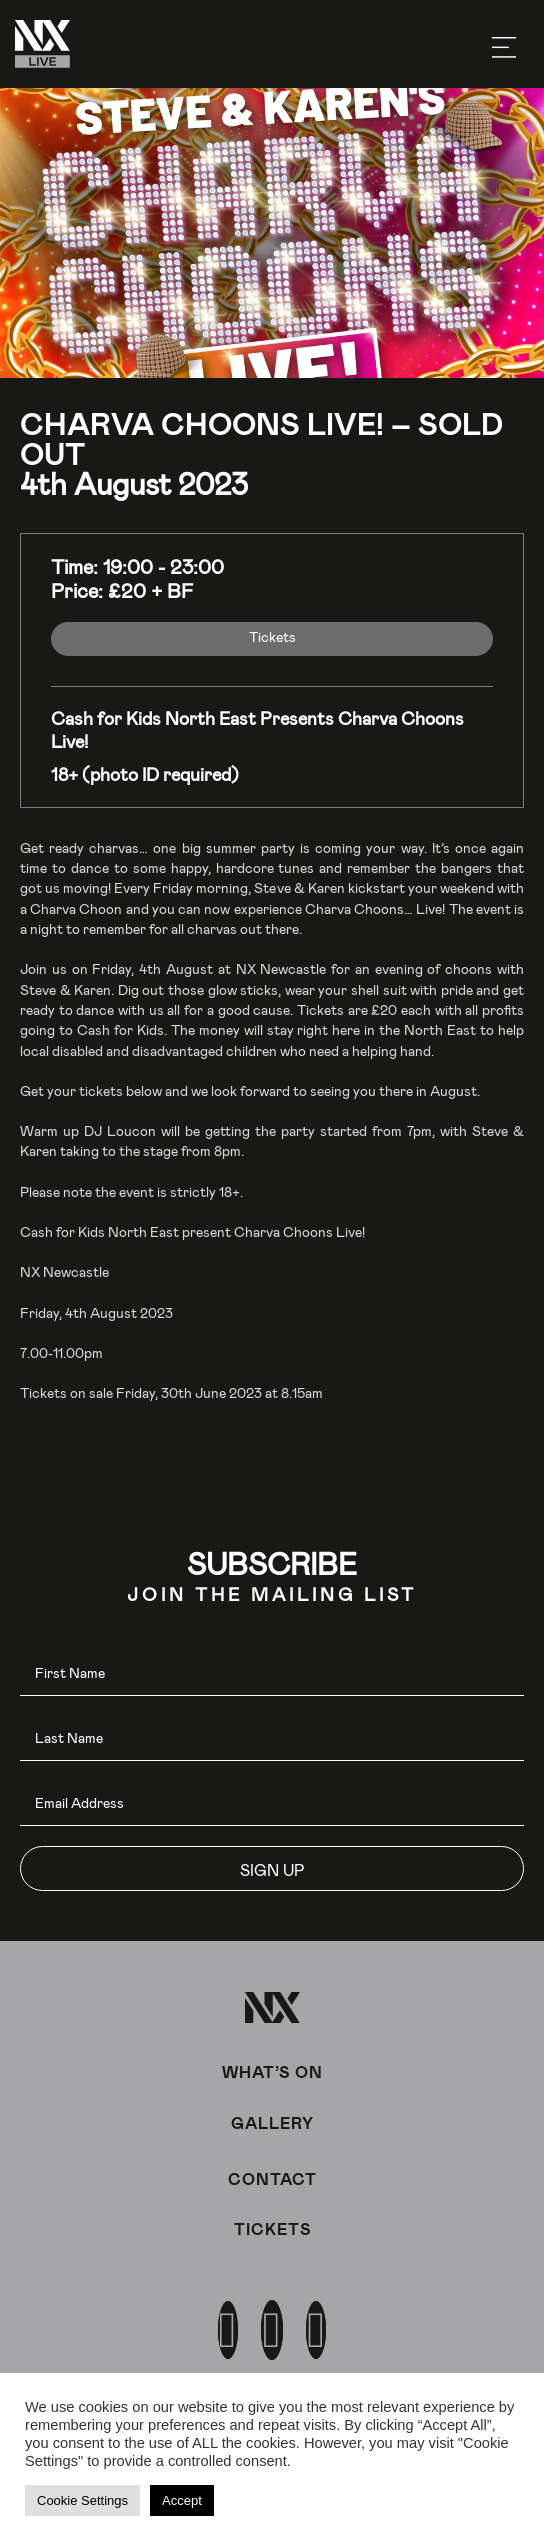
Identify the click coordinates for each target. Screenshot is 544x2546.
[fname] (272, 1673)
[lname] (272, 1738)
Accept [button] (182, 2500)
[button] (272, 1868)
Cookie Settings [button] (82, 2500)
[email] (272, 1803)
